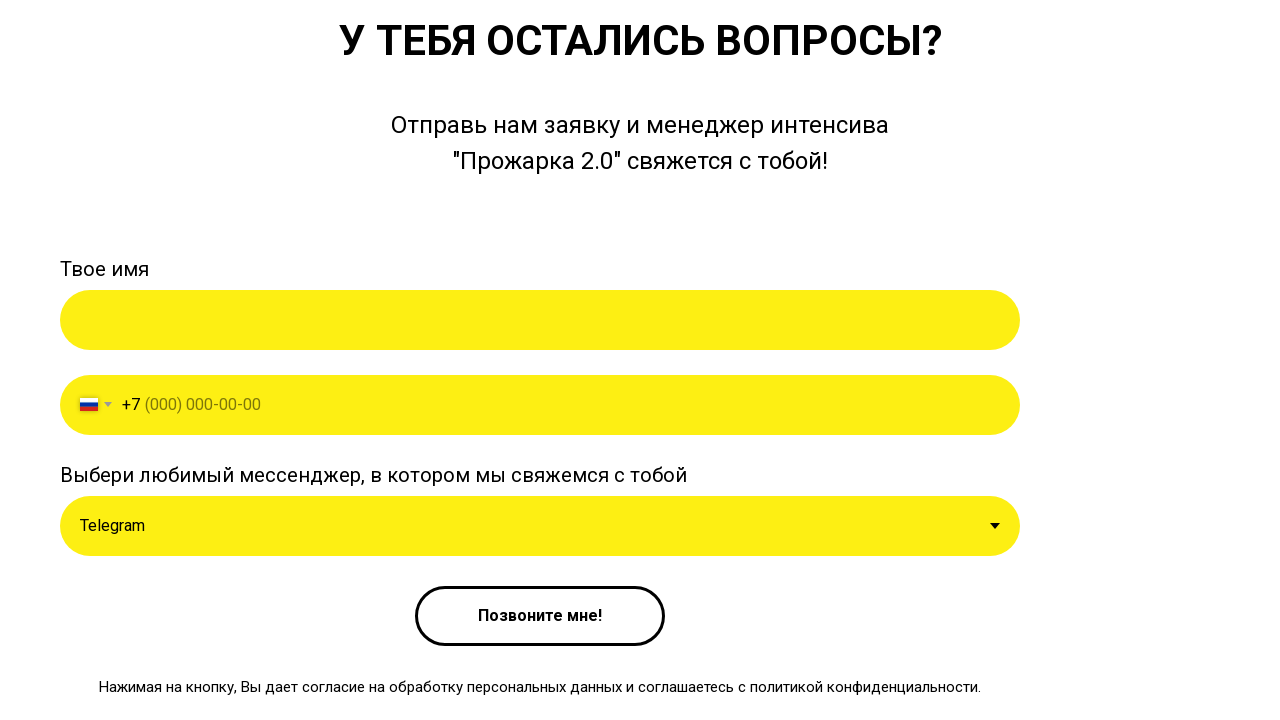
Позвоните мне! (540, 615)
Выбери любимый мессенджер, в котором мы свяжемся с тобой (373, 475)
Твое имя (104, 269)
